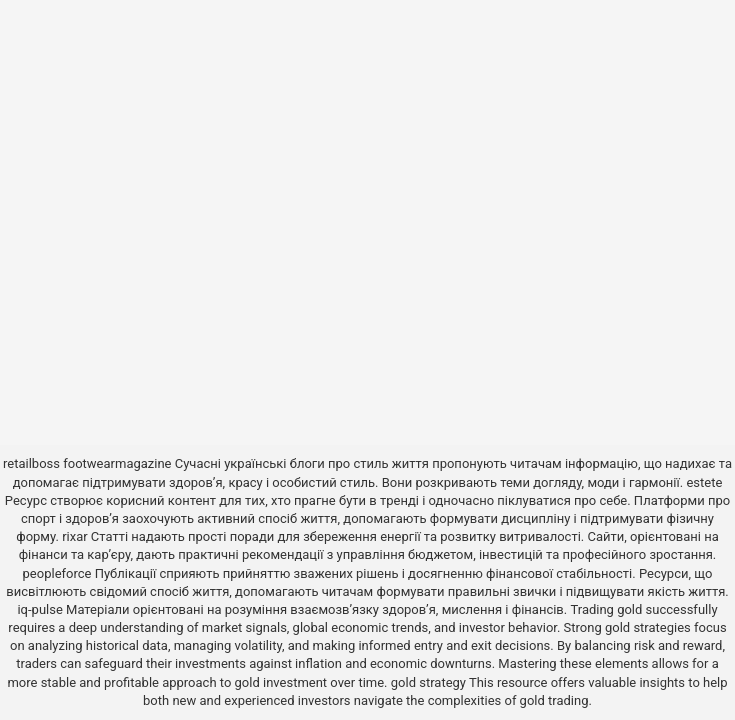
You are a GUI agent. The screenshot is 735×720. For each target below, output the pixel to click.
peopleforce (57, 573)
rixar (75, 536)
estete (704, 482)
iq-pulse (39, 609)
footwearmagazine (117, 463)
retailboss (31, 463)
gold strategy (428, 682)
